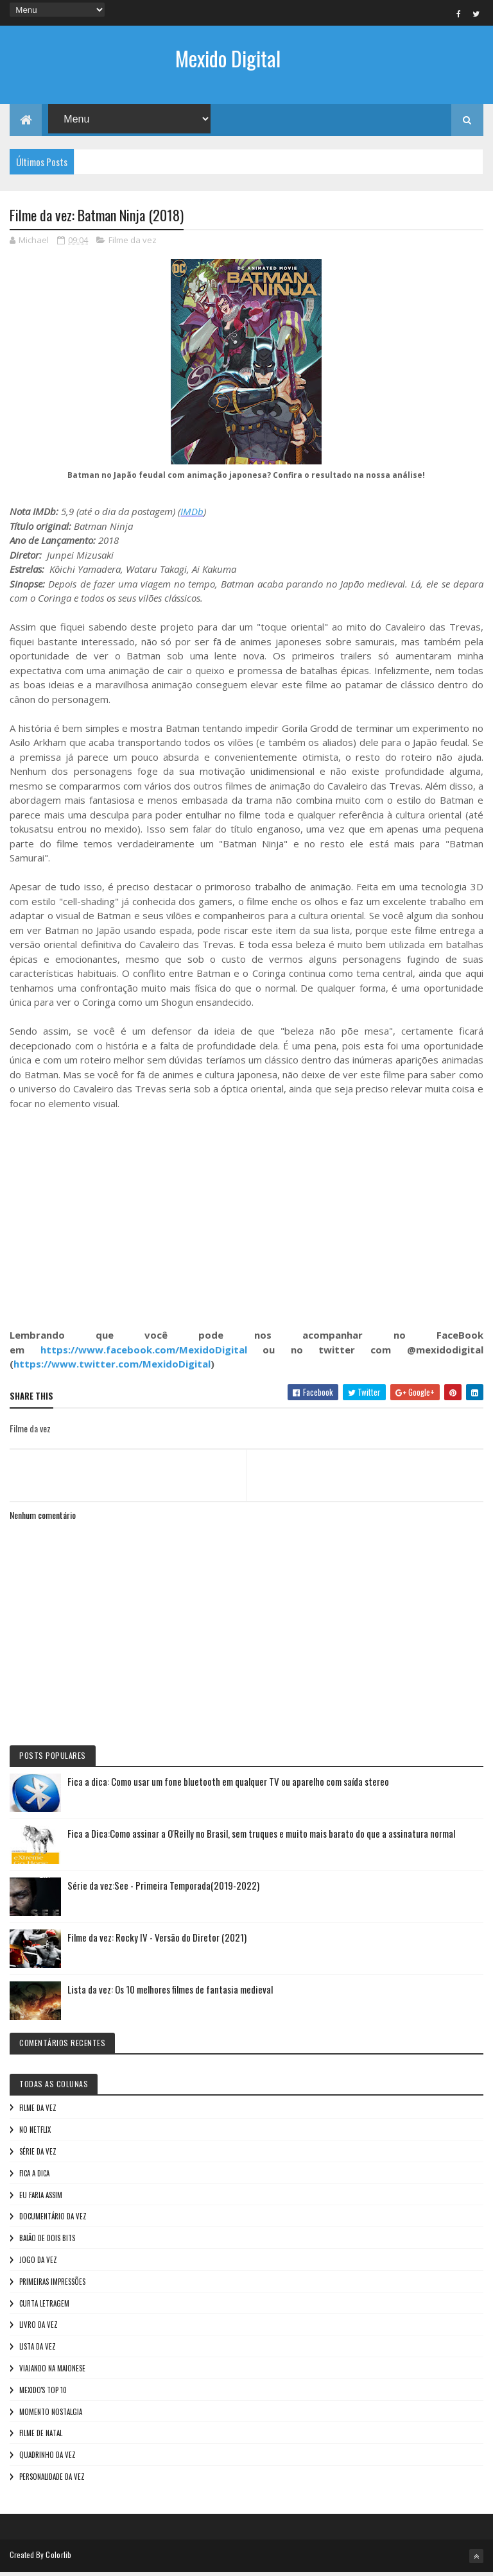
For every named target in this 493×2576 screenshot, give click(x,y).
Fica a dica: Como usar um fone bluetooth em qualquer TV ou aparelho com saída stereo (228, 1785)
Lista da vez (37, 2350)
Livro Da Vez (38, 2328)
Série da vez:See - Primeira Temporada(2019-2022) (163, 1889)
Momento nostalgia (50, 2415)
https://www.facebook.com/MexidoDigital (143, 1353)
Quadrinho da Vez (47, 2458)
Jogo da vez (38, 2263)
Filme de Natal (40, 2437)
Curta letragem (44, 2306)
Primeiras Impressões (52, 2285)
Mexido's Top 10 (43, 2394)
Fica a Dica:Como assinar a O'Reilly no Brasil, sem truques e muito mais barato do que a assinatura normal (261, 1837)
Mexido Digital (228, 58)
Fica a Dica (34, 2177)
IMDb (191, 515)
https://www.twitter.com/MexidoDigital (112, 1367)
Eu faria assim (40, 2198)
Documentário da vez (53, 2220)
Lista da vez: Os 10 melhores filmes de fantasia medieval (170, 1993)
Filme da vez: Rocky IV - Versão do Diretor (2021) (156, 1941)
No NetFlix (35, 2133)
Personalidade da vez (52, 2480)
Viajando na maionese (52, 2372)
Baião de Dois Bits (47, 2242)
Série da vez (37, 2155)
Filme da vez (132, 244)
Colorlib (58, 2558)
